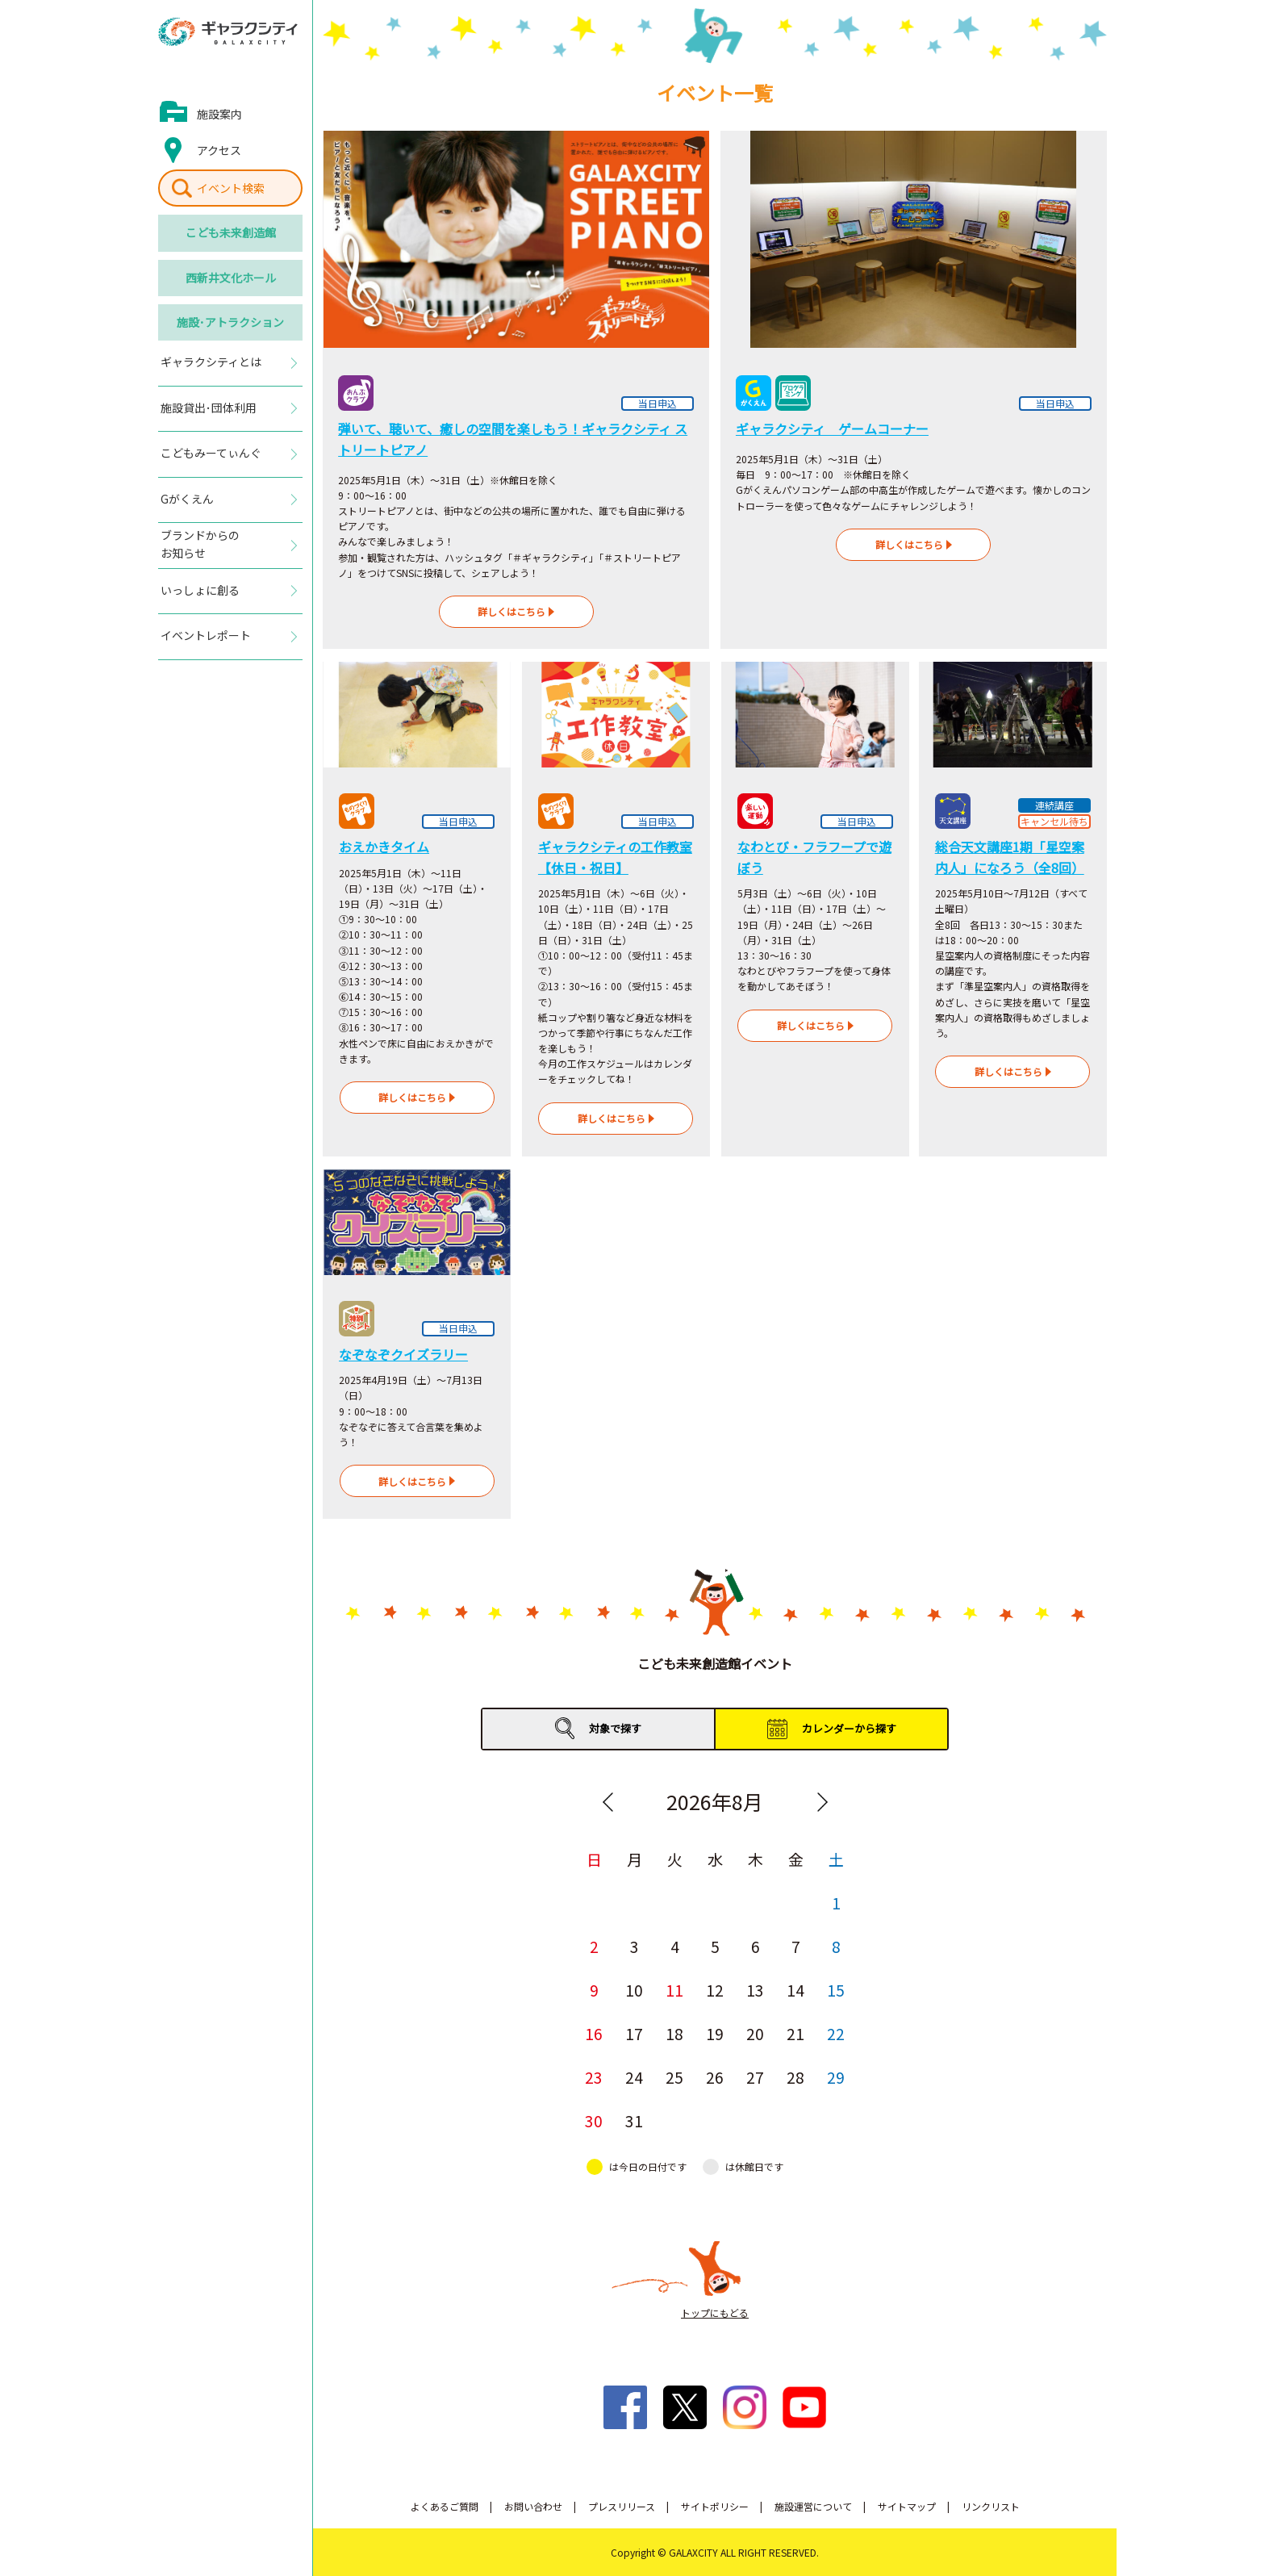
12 (715, 1990)
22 (836, 2033)
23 (594, 2077)
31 (634, 2120)
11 (674, 1990)
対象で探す (615, 1728)
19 (715, 2033)
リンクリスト (991, 2506)
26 (715, 2077)
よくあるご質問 (444, 2506)
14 (795, 1990)
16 (594, 2033)
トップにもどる (715, 2312)
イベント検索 (231, 188)
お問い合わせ (533, 2506)
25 (674, 2077)
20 (755, 2033)
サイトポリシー (715, 2506)
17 (634, 2033)
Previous (607, 1802)
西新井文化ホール (231, 278)
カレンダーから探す (849, 1728)
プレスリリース (621, 2506)
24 (634, 2077)
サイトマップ (907, 2506)
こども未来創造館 (231, 232)
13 (755, 1990)
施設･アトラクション (230, 322)
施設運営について (813, 2506)
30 (594, 2120)
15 (836, 1990)
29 (836, 2077)
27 (755, 2077)
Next (822, 1802)
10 (634, 1990)
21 (795, 2033)
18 (674, 2033)
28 (795, 2077)
